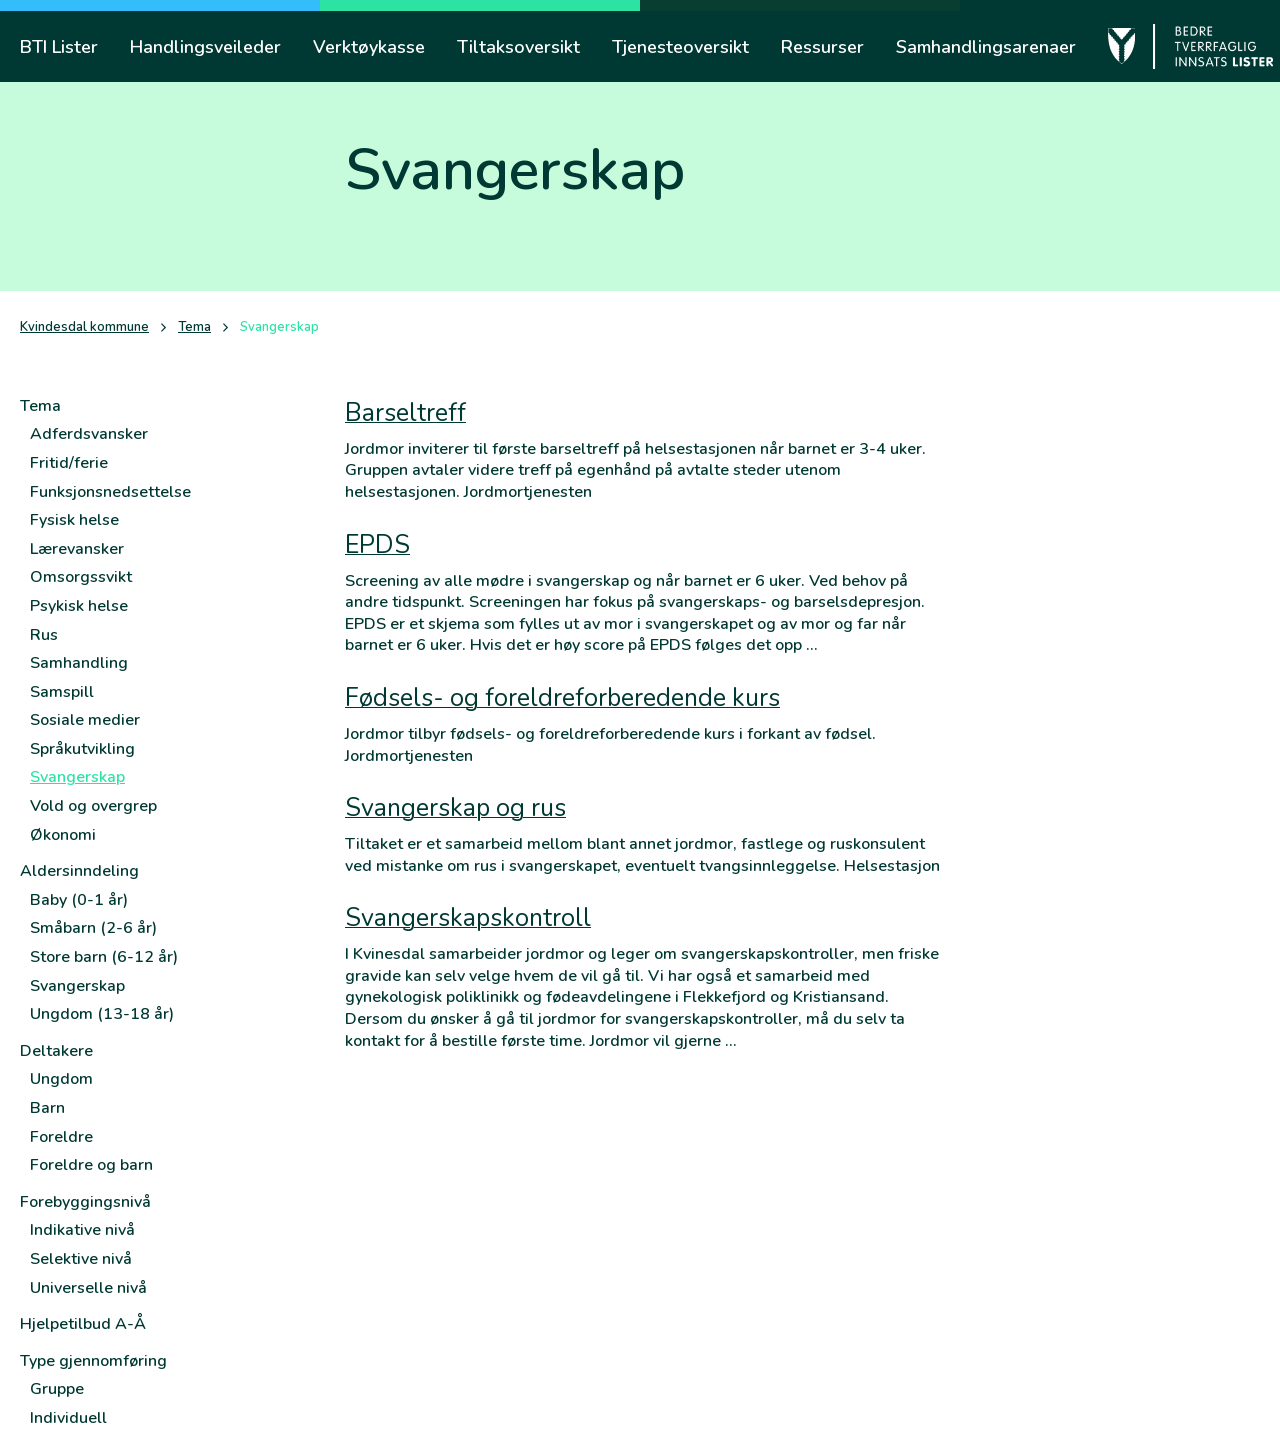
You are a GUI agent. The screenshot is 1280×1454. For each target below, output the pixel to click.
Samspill (62, 692)
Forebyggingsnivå (85, 1202)
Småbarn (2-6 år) (93, 928)
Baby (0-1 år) (79, 900)
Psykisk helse (79, 606)
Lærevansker (77, 549)
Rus (44, 635)
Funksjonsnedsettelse (110, 492)
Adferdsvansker (89, 434)
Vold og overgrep (93, 806)
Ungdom (61, 1079)
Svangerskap (77, 777)
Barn (47, 1108)
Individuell (68, 1418)
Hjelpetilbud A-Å (83, 1324)
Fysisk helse (74, 520)
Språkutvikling (82, 749)
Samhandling (79, 663)
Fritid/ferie (69, 463)
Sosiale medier (85, 720)
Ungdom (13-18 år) (102, 1014)
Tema (194, 327)
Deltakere (56, 1051)
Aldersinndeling (79, 871)
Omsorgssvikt (81, 577)
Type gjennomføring (93, 1361)
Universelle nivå (88, 1288)
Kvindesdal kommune (84, 327)
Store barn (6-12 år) (104, 957)
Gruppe (57, 1389)
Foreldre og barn (91, 1165)
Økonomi (63, 835)
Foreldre (61, 1137)
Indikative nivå (82, 1230)
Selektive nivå (81, 1259)
